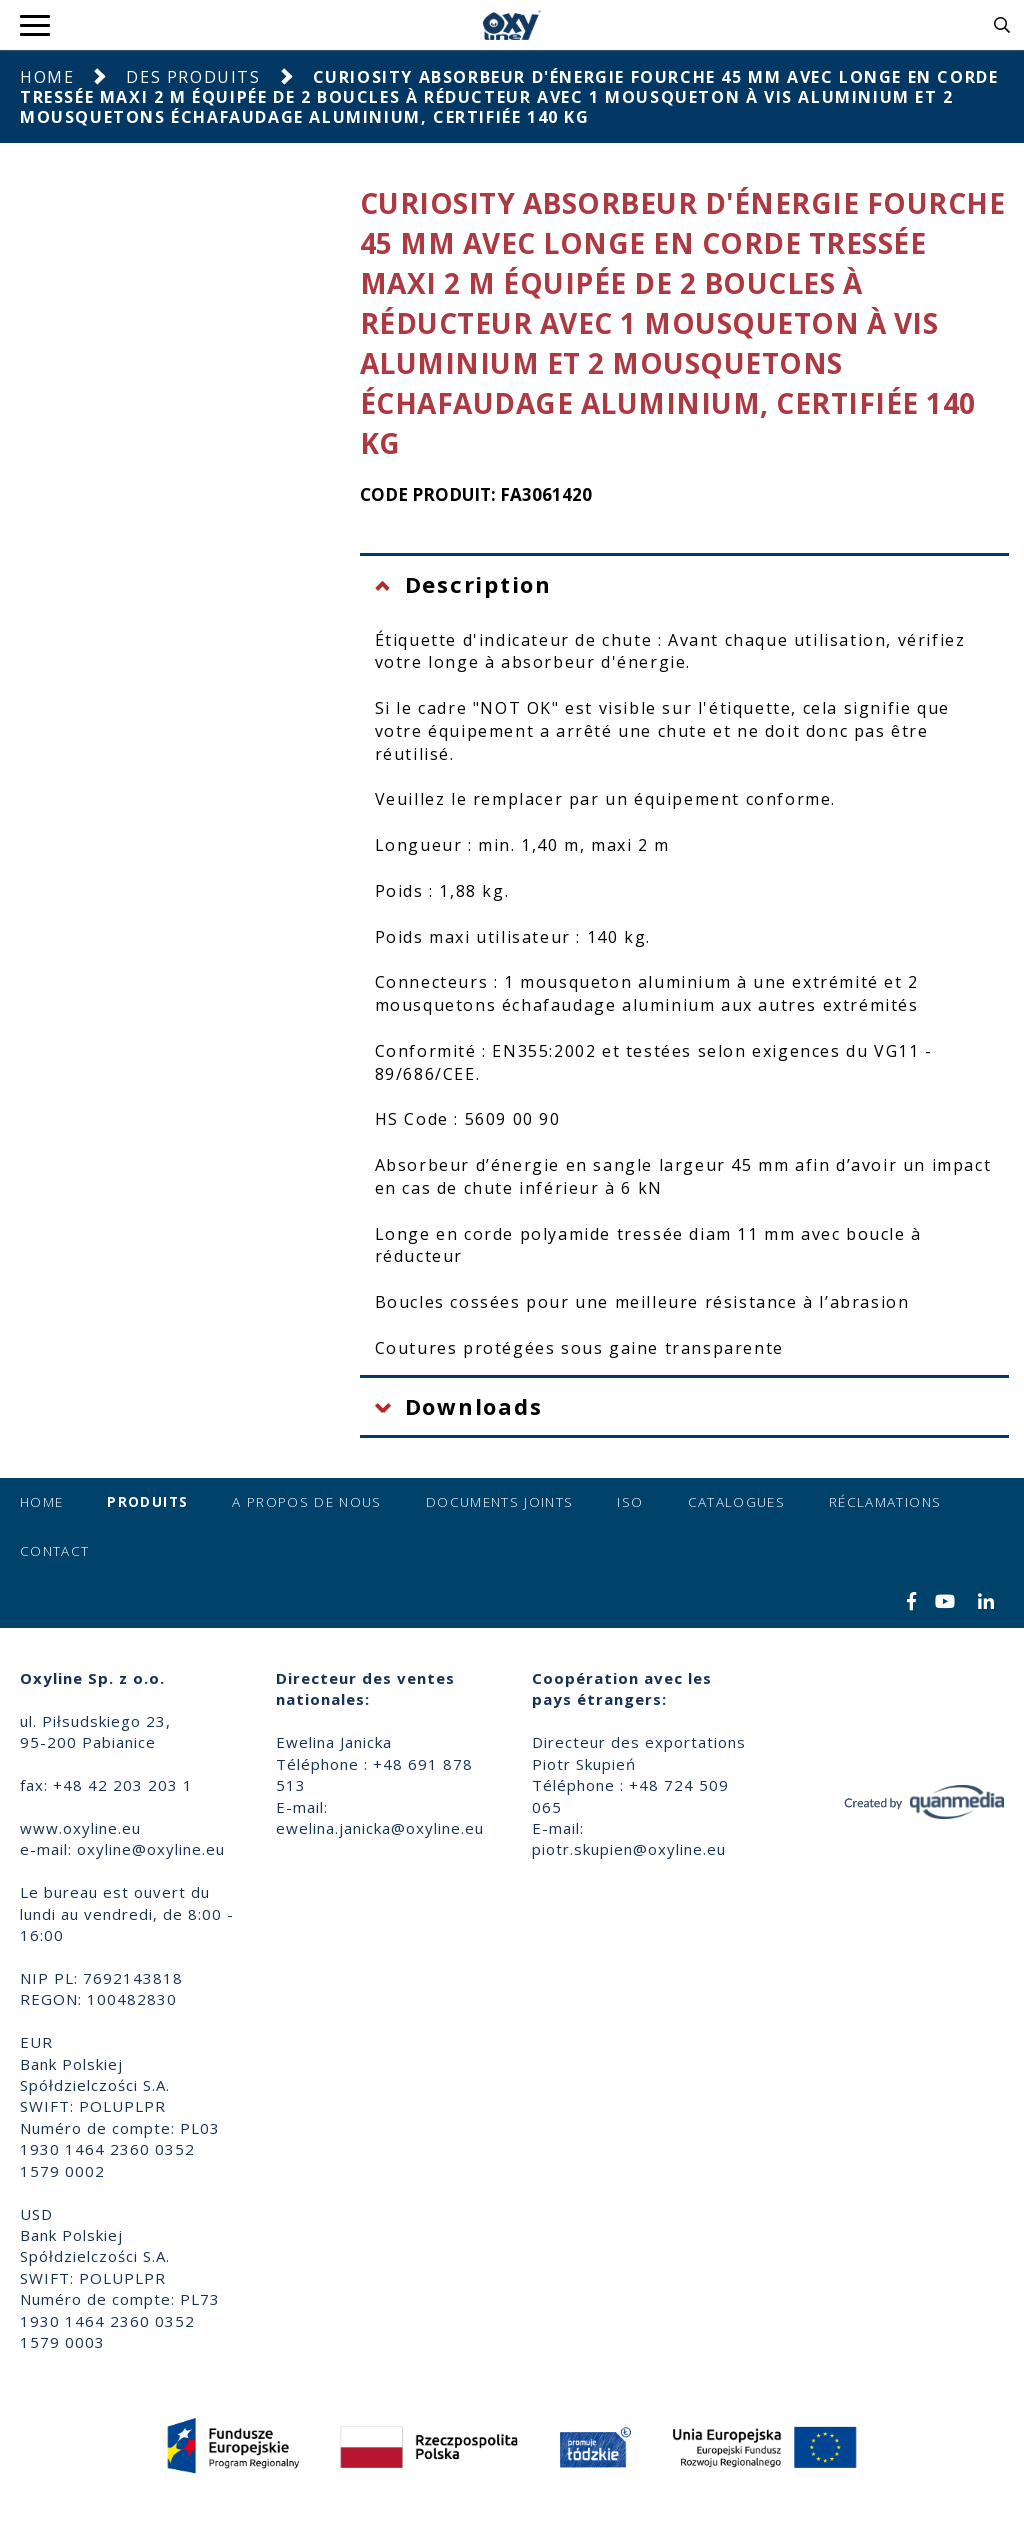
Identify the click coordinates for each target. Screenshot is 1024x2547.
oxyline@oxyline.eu (151, 1849)
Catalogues (737, 1502)
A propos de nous (307, 1502)
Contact (54, 1551)
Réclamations (885, 1502)
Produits (147, 1502)
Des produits (193, 77)
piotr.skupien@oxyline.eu (629, 1849)
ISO (630, 1502)
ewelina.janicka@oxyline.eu (380, 1828)
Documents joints (500, 1502)
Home (47, 77)
